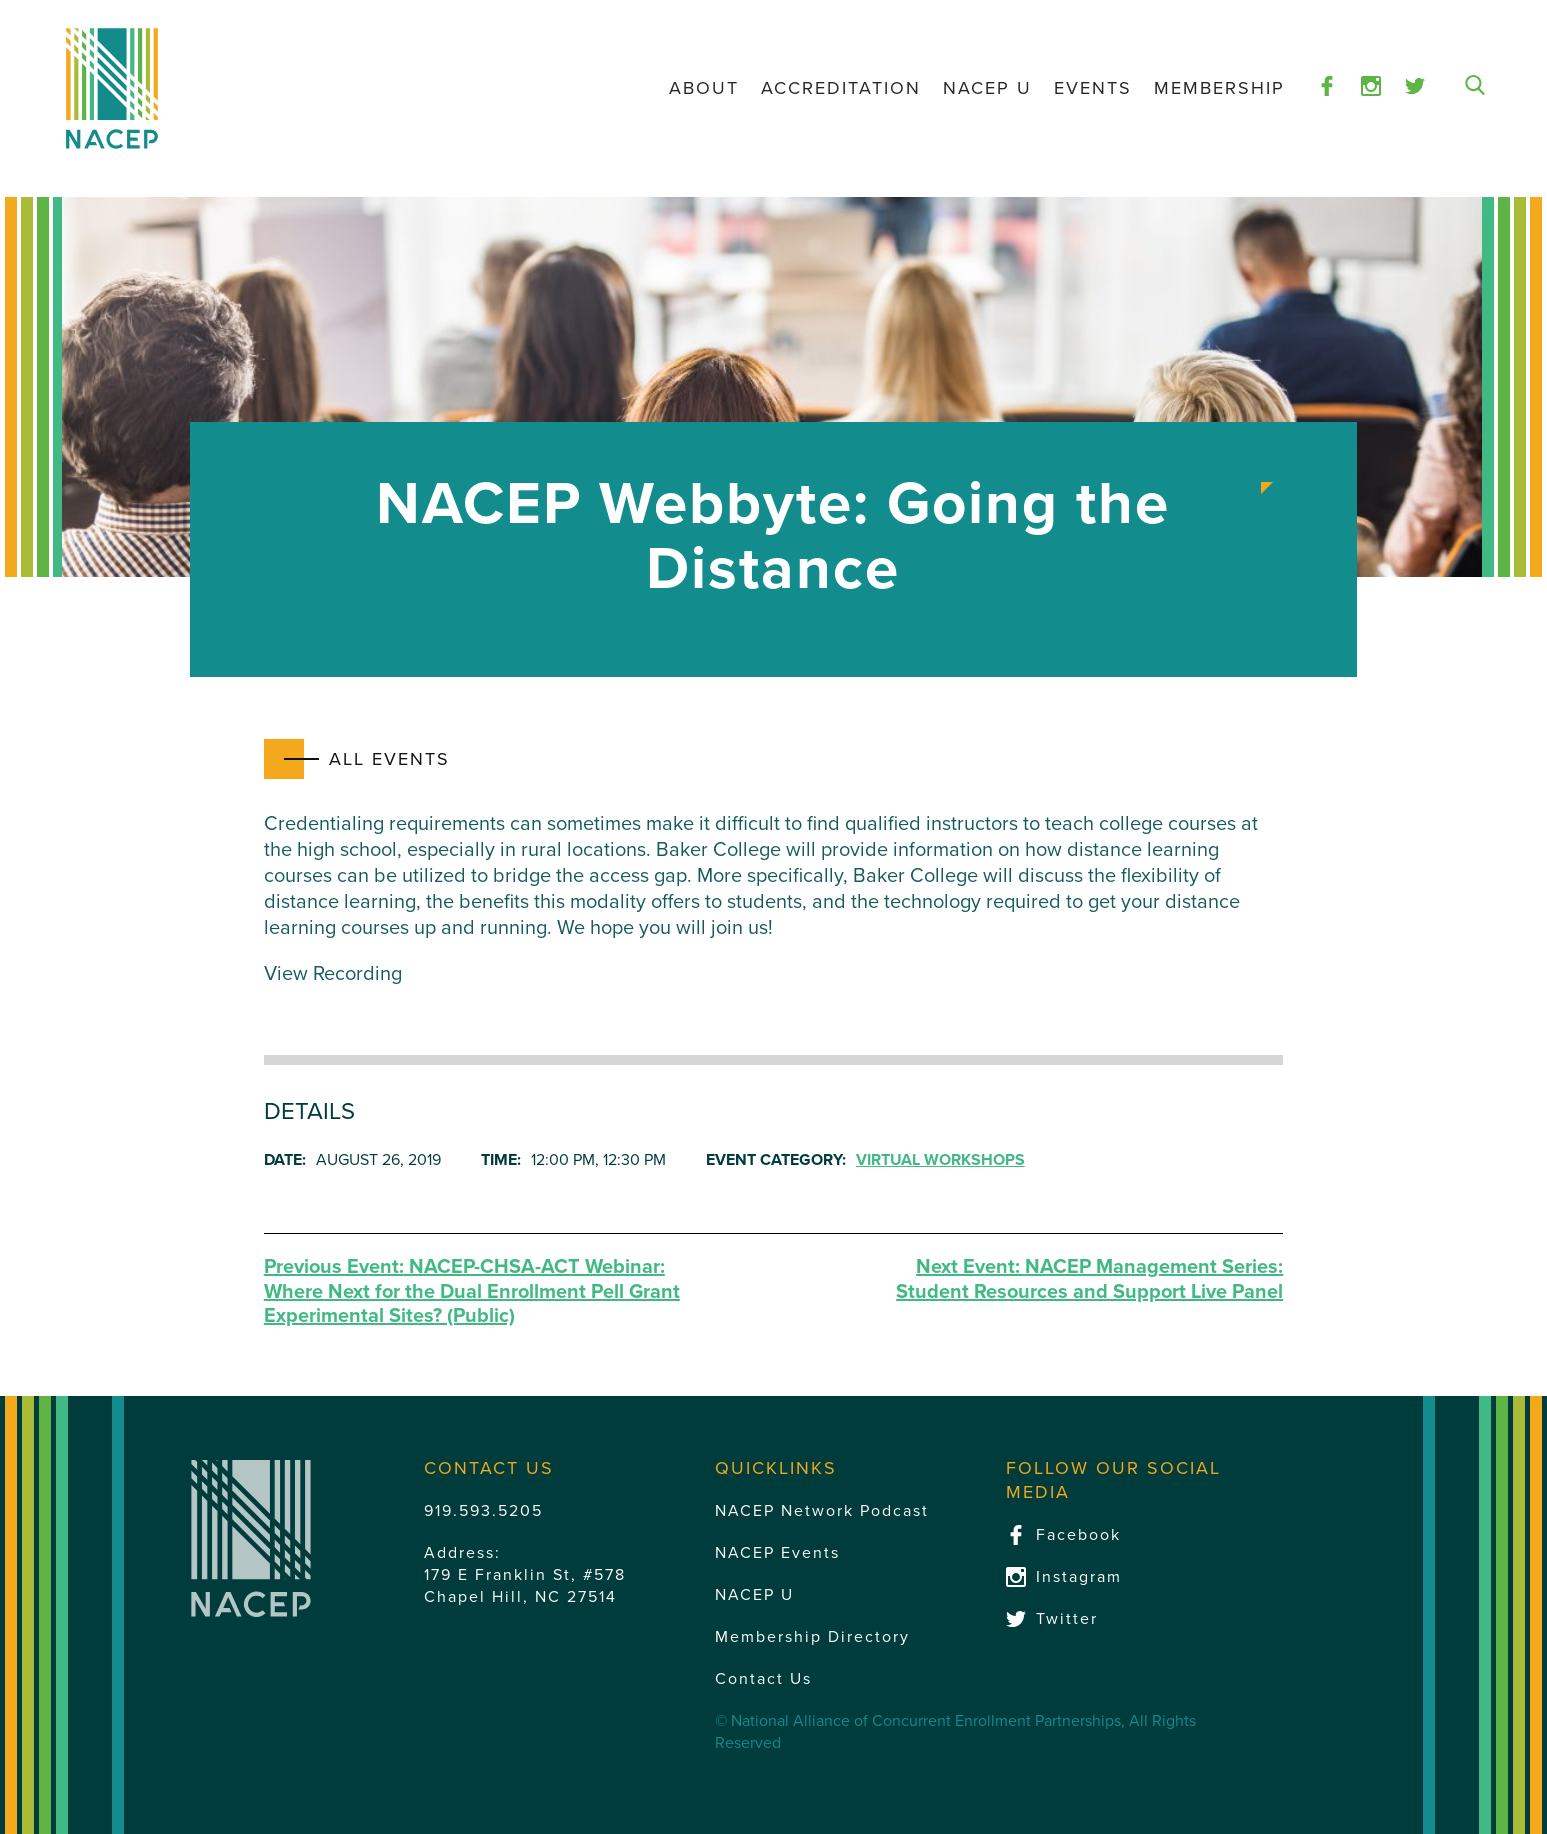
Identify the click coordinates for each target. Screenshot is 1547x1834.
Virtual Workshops (940, 1160)
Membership (1219, 88)
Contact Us (763, 1679)
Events (1093, 88)
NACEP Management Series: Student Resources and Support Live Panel (1089, 1279)
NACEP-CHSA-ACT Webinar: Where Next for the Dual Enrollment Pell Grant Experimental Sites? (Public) (472, 1291)
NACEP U (987, 88)
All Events (389, 759)
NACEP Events (777, 1553)
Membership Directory (812, 1637)
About (704, 88)
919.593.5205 (483, 1511)
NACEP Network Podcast (822, 1511)
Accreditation (841, 88)
